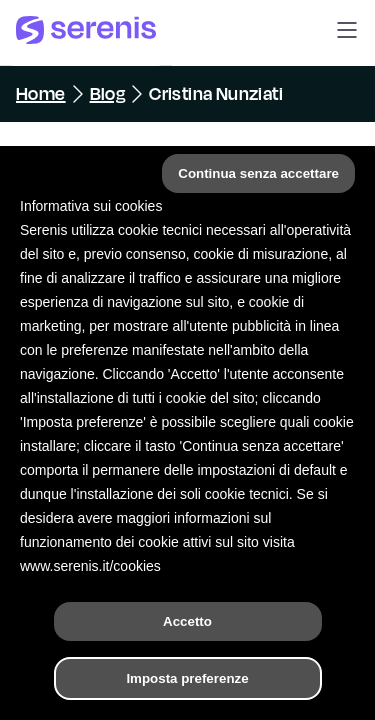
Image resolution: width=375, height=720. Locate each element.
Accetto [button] (187, 621)
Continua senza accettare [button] (258, 173)
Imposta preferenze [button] (187, 678)
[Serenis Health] (86, 33)
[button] (347, 33)
